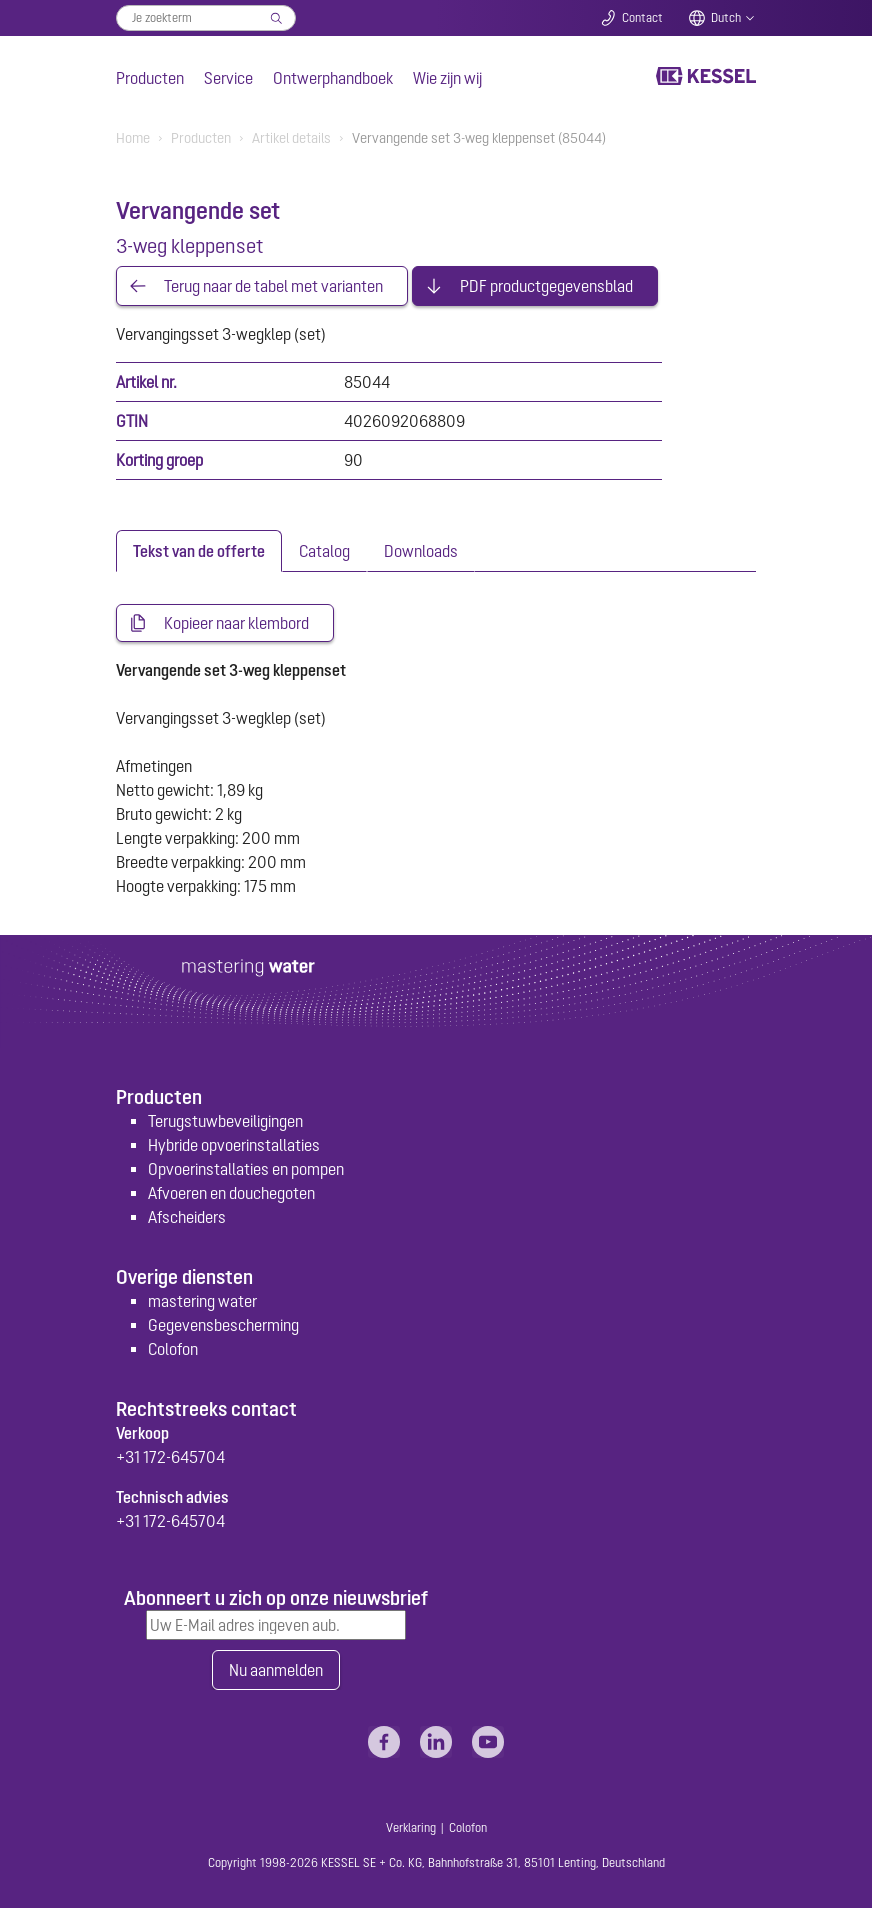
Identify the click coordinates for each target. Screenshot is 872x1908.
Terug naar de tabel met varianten (273, 286)
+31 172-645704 (170, 1457)
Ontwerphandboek (333, 78)
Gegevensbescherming (223, 1325)
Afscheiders (187, 1217)
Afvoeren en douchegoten (231, 1193)
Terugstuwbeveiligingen (225, 1121)
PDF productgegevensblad (546, 286)
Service (228, 78)
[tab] (199, 551)
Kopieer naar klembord (236, 623)
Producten (150, 78)
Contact (642, 18)
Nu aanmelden (276, 1670)
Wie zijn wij (447, 78)
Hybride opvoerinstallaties (234, 1145)
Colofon (173, 1349)
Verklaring (411, 1828)
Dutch (726, 18)
